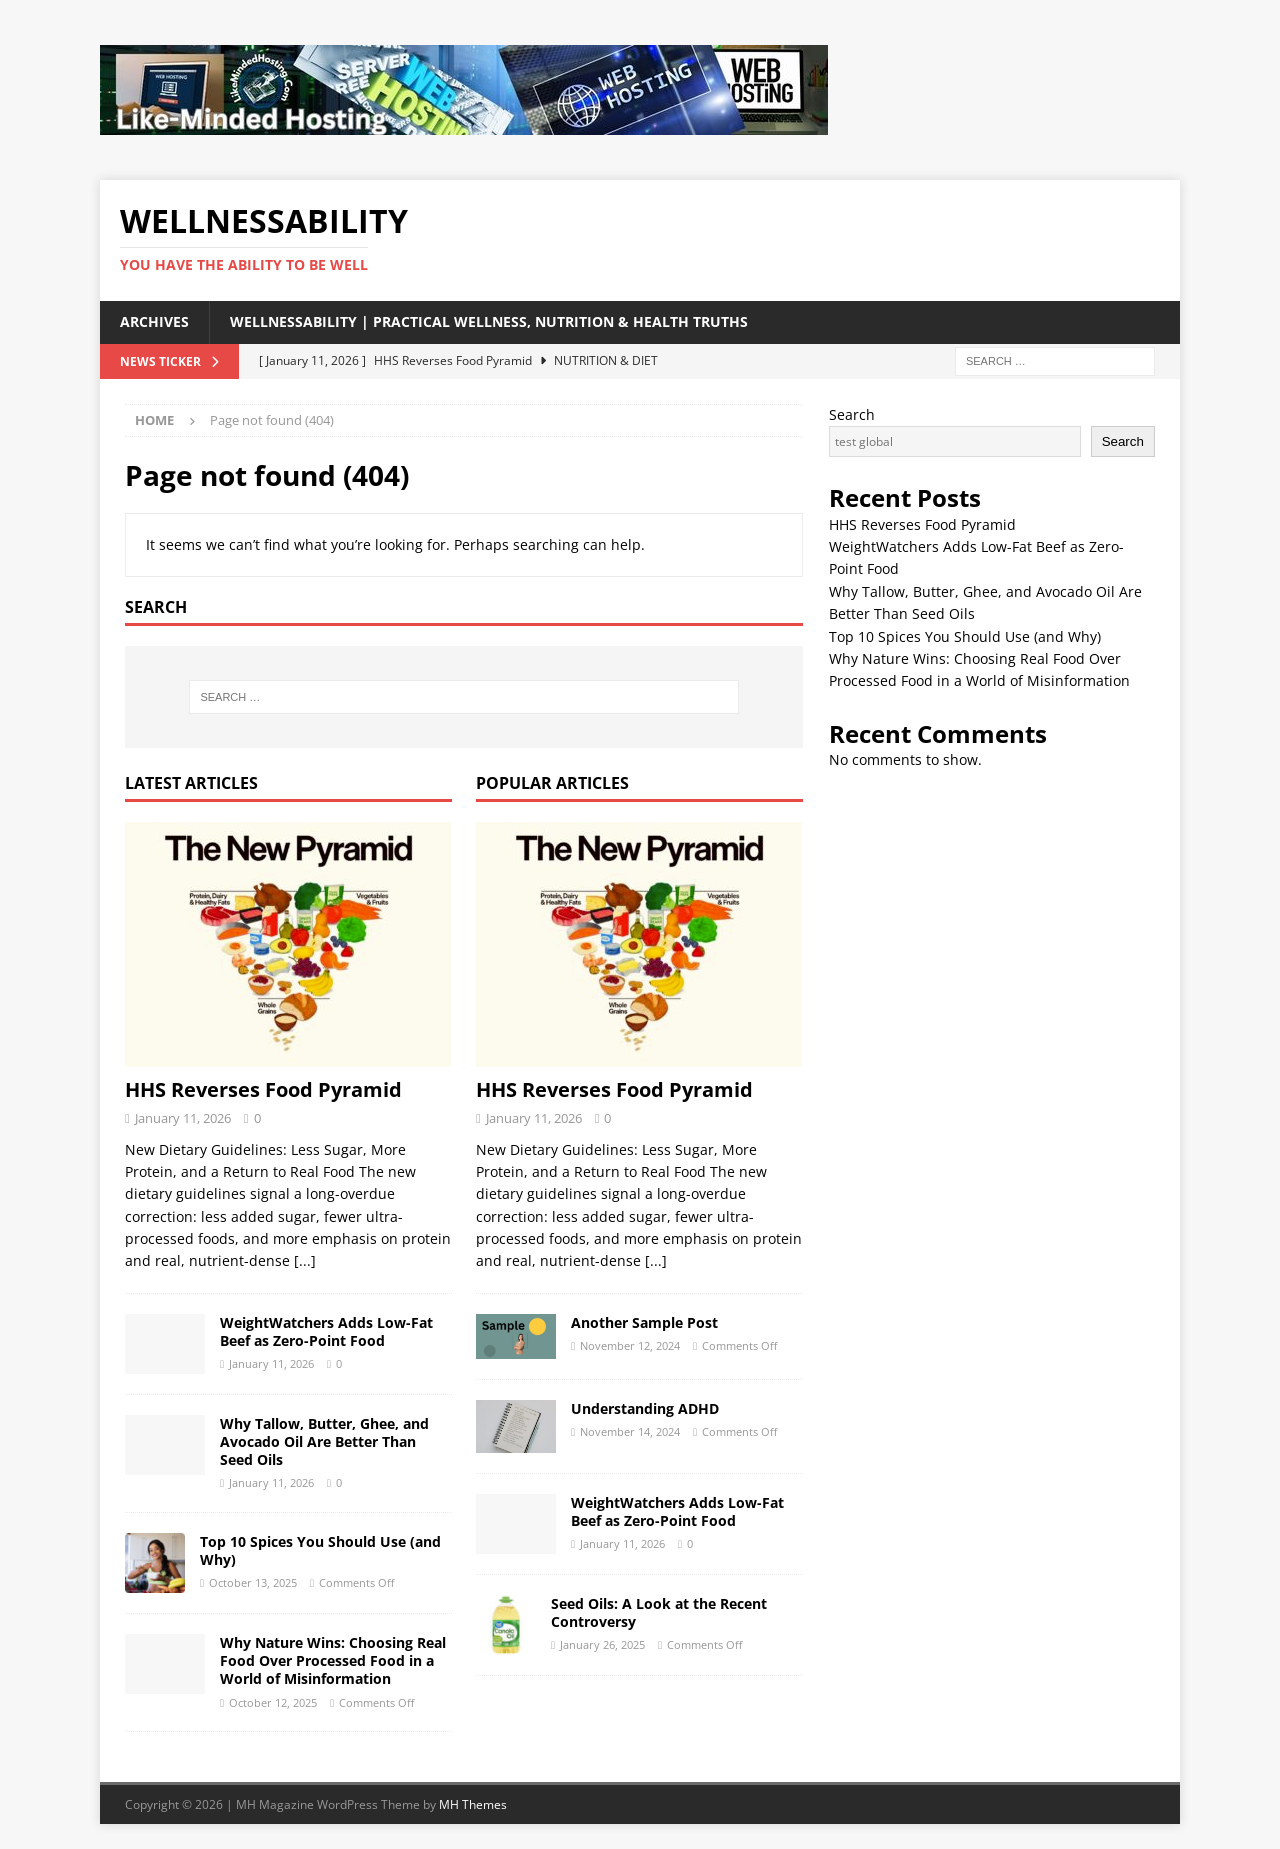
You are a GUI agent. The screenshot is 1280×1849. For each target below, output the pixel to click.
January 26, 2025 (602, 1644)
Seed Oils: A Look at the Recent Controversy (659, 1612)
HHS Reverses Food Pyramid (263, 1089)
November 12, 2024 (630, 1345)
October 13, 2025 (253, 1582)
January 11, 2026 (183, 1118)
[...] (305, 1260)
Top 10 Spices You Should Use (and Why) (320, 1550)
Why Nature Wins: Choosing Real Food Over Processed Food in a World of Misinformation (333, 1660)
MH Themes (473, 1804)
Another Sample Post (644, 1322)
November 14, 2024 (630, 1431)
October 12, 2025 (273, 1702)
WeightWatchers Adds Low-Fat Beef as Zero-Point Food (326, 1331)
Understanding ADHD (645, 1408)
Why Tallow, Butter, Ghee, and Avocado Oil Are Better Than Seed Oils (324, 1441)
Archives (154, 321)
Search (852, 414)
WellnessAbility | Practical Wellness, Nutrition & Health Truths (489, 321)
